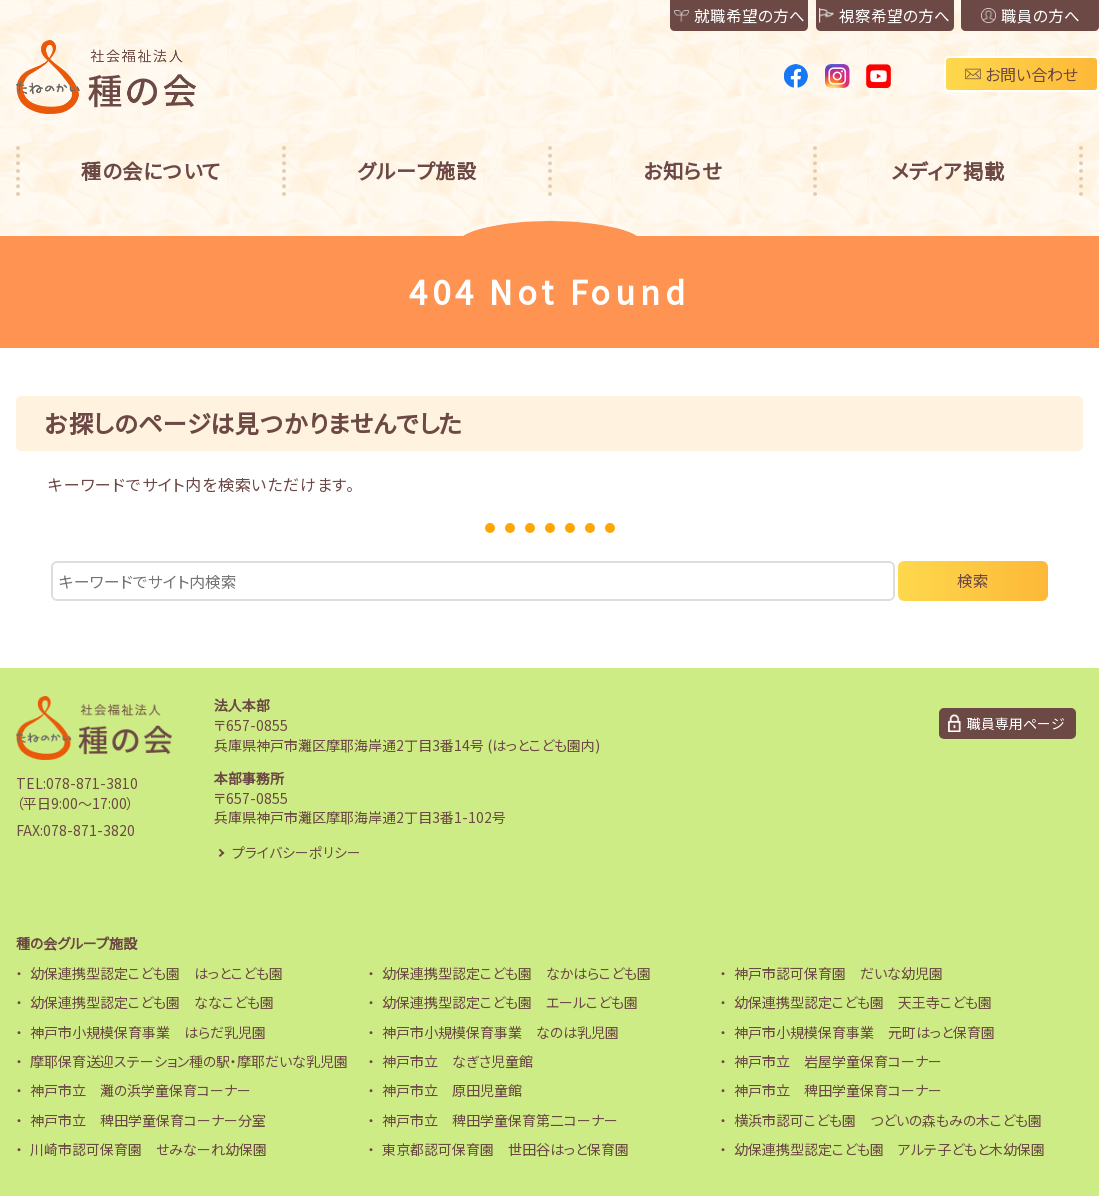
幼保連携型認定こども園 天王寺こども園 (863, 1003)
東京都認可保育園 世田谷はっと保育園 (505, 1150)
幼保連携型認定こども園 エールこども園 (510, 1003)
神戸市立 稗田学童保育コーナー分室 (148, 1120)
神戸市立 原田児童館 (452, 1091)
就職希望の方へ (703, 16)
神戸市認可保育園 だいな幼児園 (838, 973)
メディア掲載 (948, 170)
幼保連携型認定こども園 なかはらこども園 (516, 973)
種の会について (151, 170)
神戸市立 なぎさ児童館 (457, 1061)
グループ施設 (417, 170)
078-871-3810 (92, 784)
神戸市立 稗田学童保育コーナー (838, 1091)
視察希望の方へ (863, 16)
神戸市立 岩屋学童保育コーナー (838, 1061)
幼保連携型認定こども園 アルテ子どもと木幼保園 (889, 1150)
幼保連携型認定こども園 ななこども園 (152, 1003)
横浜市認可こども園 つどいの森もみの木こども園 (888, 1120)
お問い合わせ (1021, 74)
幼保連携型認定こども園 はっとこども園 (156, 973)
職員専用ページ (1016, 723)
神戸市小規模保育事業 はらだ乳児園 (148, 1032)
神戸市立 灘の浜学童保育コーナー (140, 1091)
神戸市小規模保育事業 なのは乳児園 (500, 1032)
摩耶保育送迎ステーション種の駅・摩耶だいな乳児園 (189, 1061)
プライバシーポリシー (297, 852)
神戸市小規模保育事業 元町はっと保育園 (864, 1032)
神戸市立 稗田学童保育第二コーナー (500, 1120)
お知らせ (682, 170)
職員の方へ (1023, 16)
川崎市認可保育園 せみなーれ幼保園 (148, 1150)
